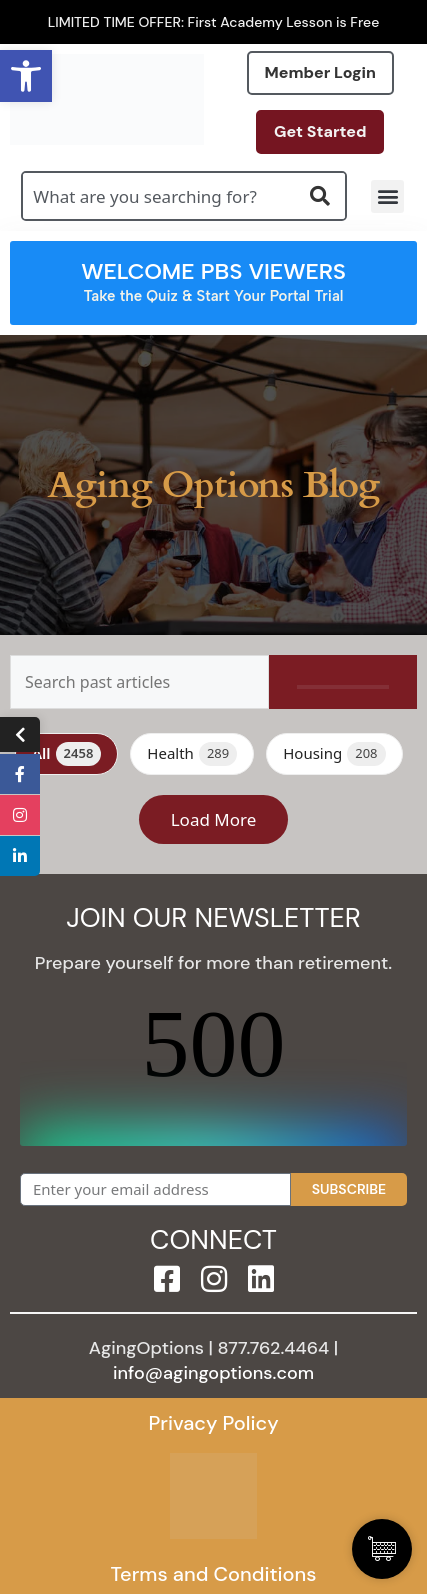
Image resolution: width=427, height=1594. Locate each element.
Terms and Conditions (213, 1574)
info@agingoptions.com (213, 1373)
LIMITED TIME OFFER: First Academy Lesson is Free (214, 22)
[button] (387, 196)
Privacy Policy (213, 1423)
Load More (214, 819)
